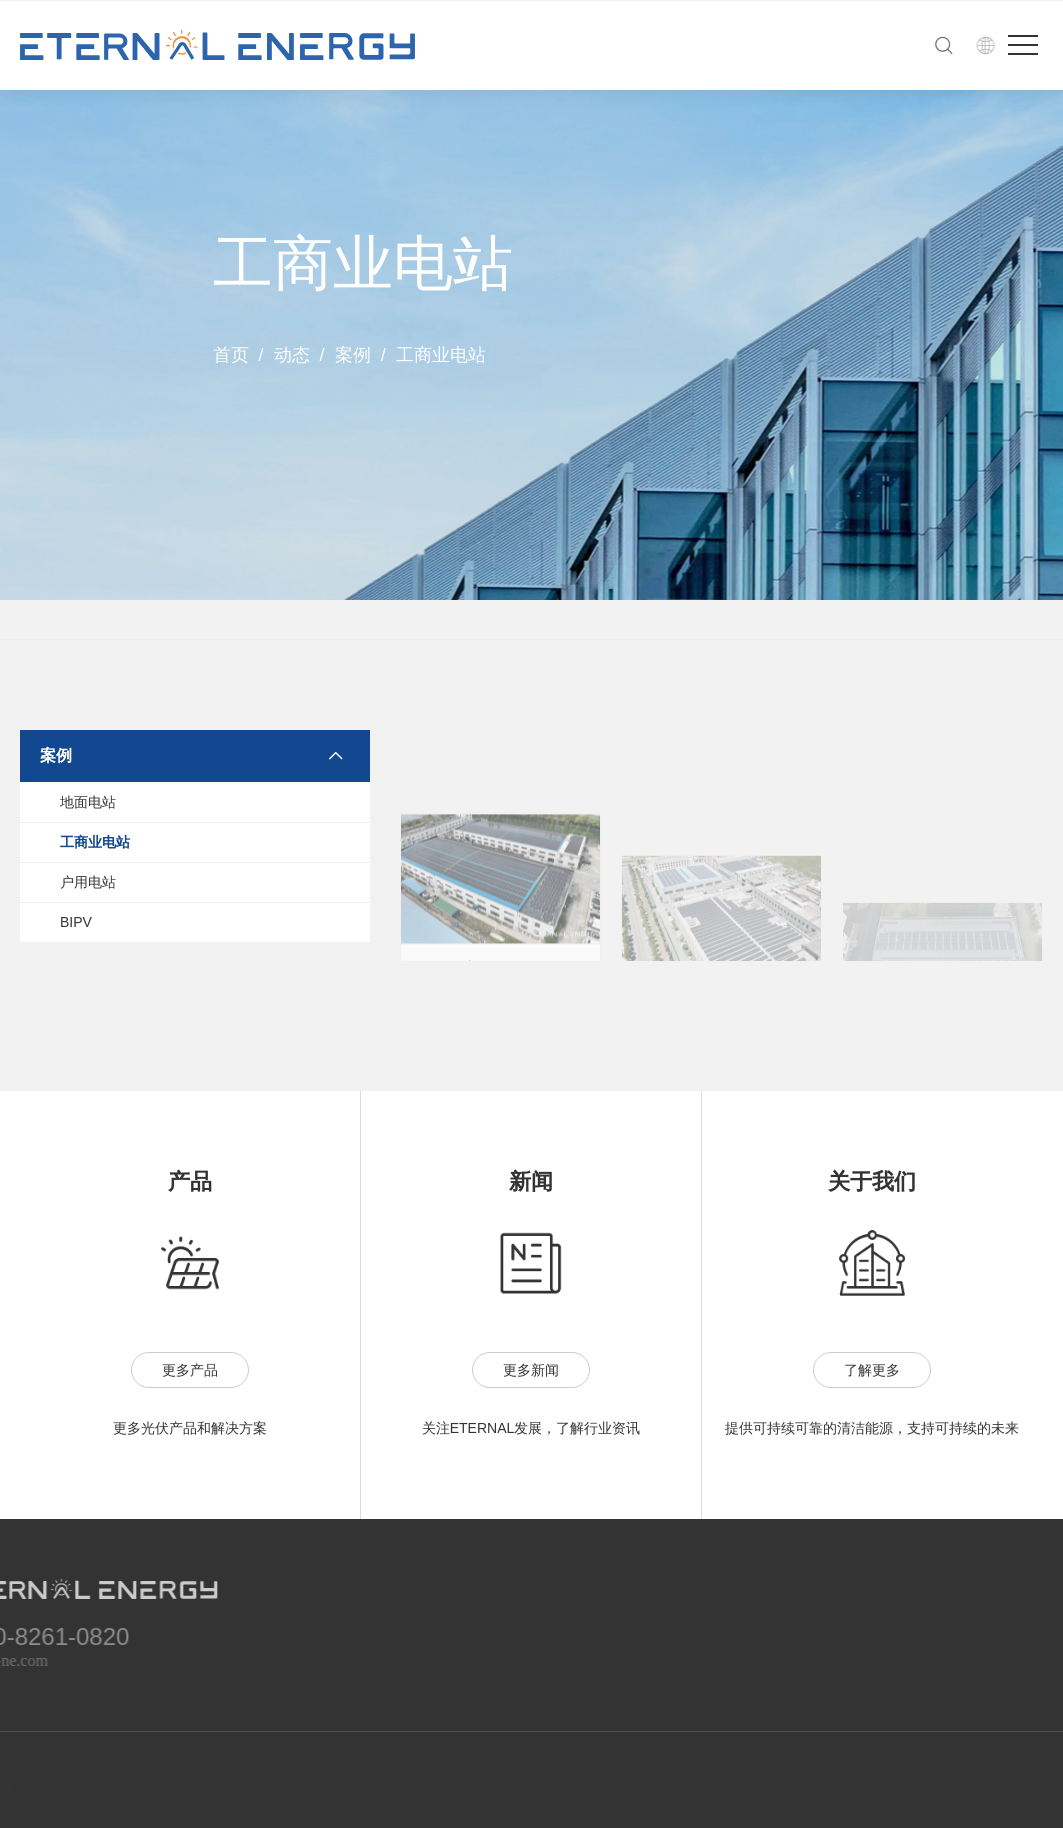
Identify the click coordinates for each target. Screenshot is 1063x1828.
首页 (231, 355)
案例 (353, 355)
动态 (292, 355)
